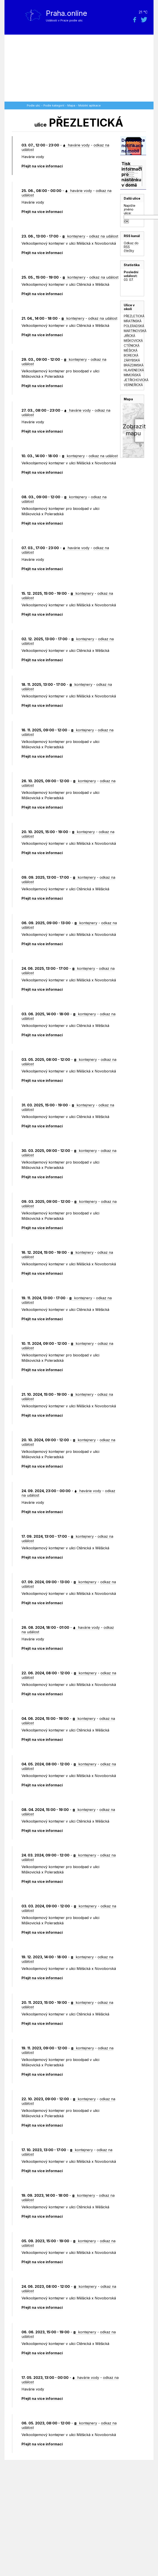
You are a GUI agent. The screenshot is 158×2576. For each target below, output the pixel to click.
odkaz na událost (103, 236)
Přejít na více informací (42, 166)
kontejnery (73, 236)
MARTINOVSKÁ (135, 331)
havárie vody (76, 145)
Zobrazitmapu (134, 430)
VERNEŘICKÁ (133, 385)
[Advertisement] (79, 68)
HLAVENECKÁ (134, 370)
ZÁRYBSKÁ (132, 360)
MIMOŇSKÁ (132, 375)
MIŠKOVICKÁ (133, 340)
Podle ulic (33, 105)
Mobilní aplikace (89, 105)
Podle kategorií (53, 105)
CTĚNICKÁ (131, 345)
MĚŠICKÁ (130, 350)
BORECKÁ (131, 355)
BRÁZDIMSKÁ (133, 365)
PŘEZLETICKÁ (134, 316)
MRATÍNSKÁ (132, 321)
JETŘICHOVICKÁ (136, 380)
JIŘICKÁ (129, 336)
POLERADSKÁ (134, 326)
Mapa (71, 105)
